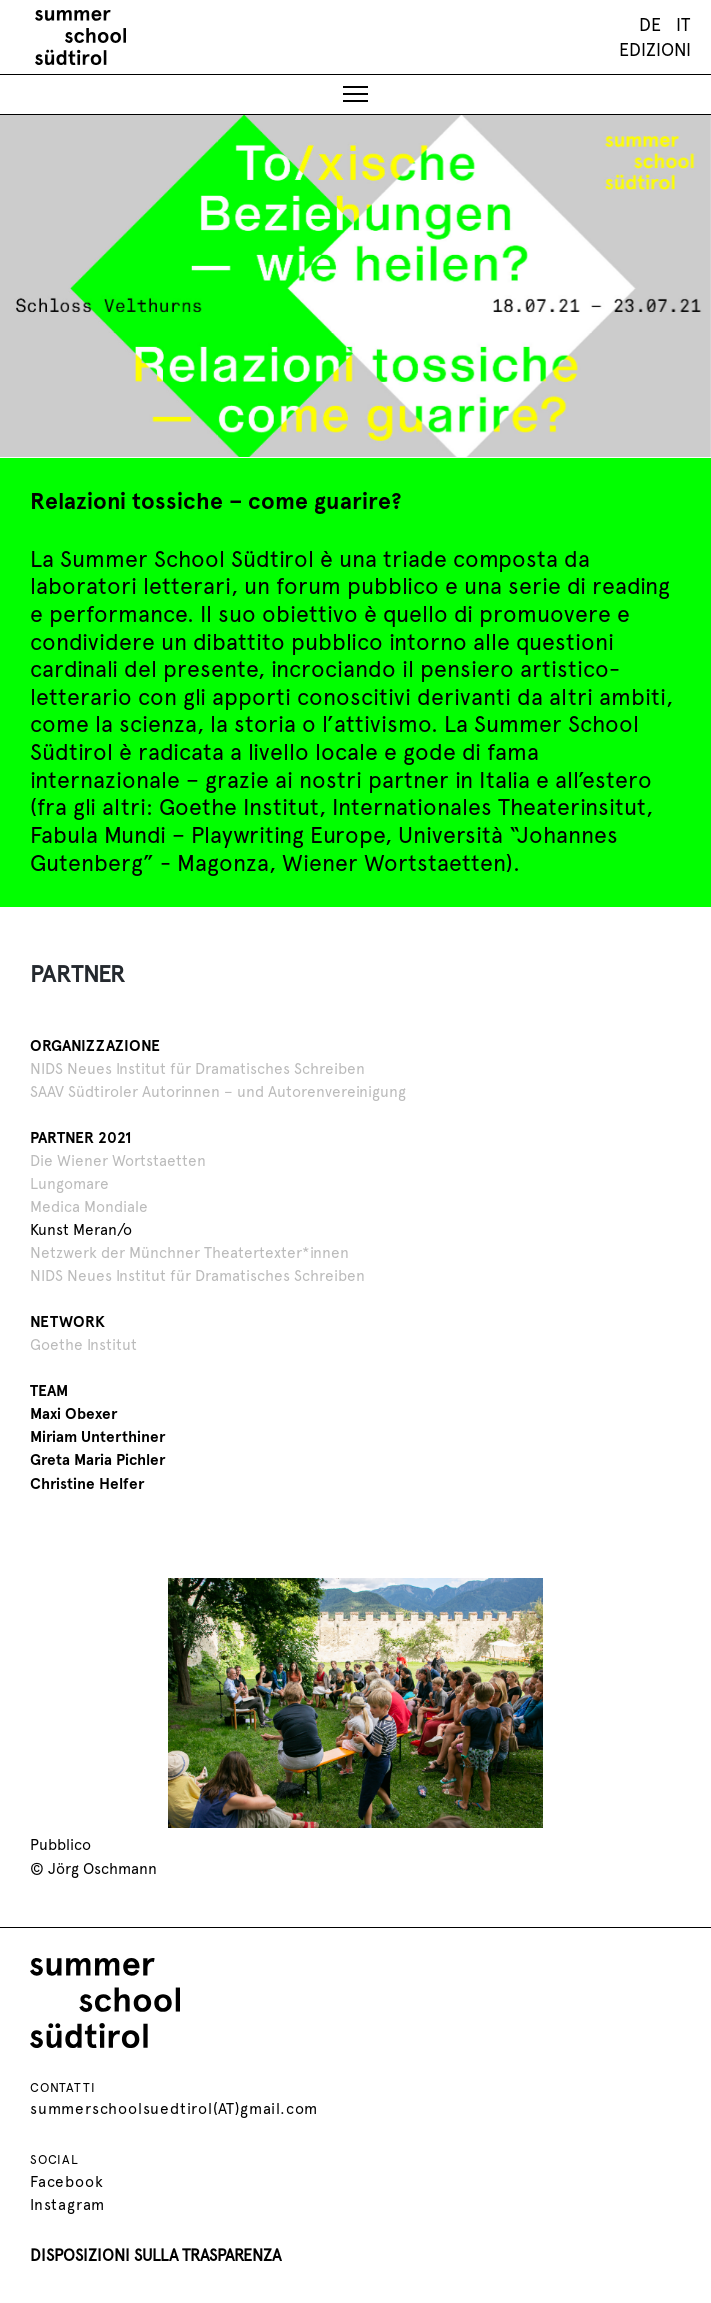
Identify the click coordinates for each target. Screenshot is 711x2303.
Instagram (67, 2202)
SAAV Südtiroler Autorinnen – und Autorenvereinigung (218, 1089)
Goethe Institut (83, 1342)
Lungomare (69, 1181)
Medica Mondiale (89, 1204)
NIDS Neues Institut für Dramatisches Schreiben (197, 1066)
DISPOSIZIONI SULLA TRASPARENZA (155, 2253)
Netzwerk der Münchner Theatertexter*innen (189, 1250)
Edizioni (655, 49)
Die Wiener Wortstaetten (118, 1158)
